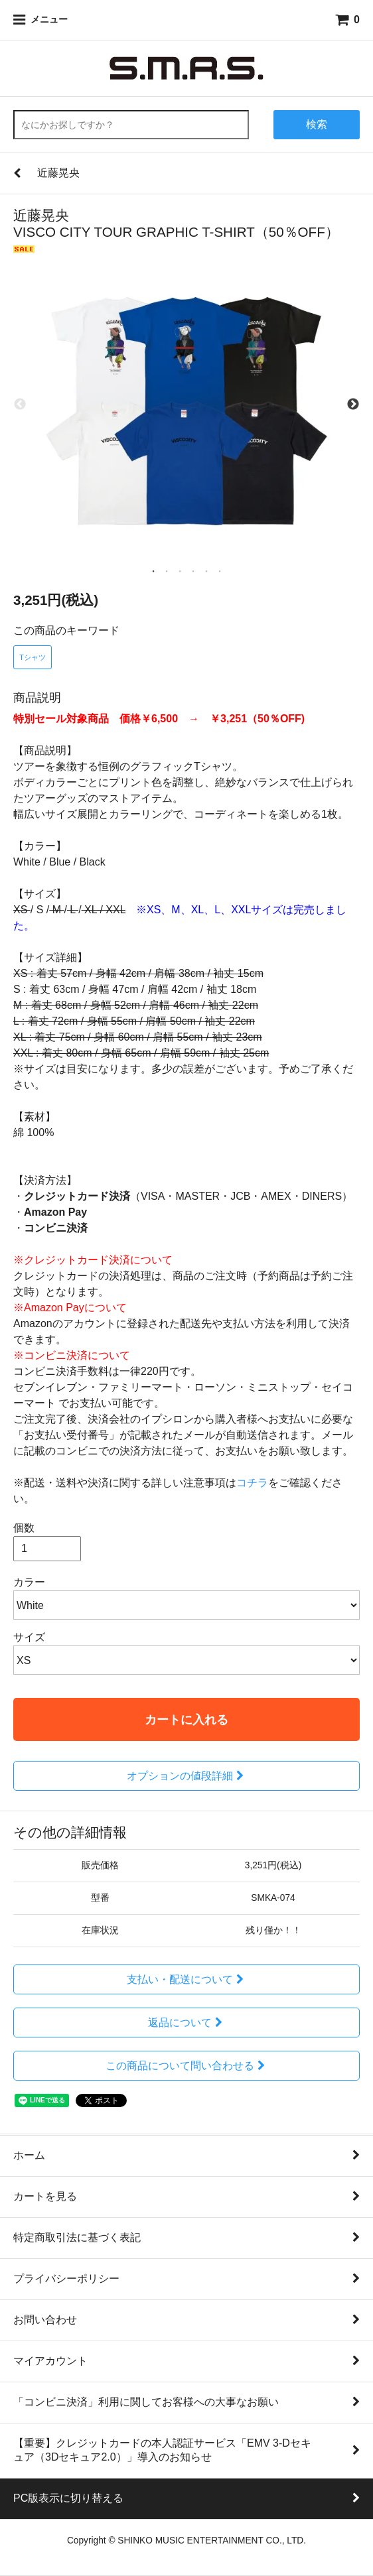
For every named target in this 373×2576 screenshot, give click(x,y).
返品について (187, 2022)
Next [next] (353, 404)
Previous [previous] (20, 404)
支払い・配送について (187, 1979)
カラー (29, 1582)
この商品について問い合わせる (187, 2065)
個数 (24, 1527)
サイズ (29, 1637)
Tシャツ (32, 657)
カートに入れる (186, 1719)
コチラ (252, 1482)
